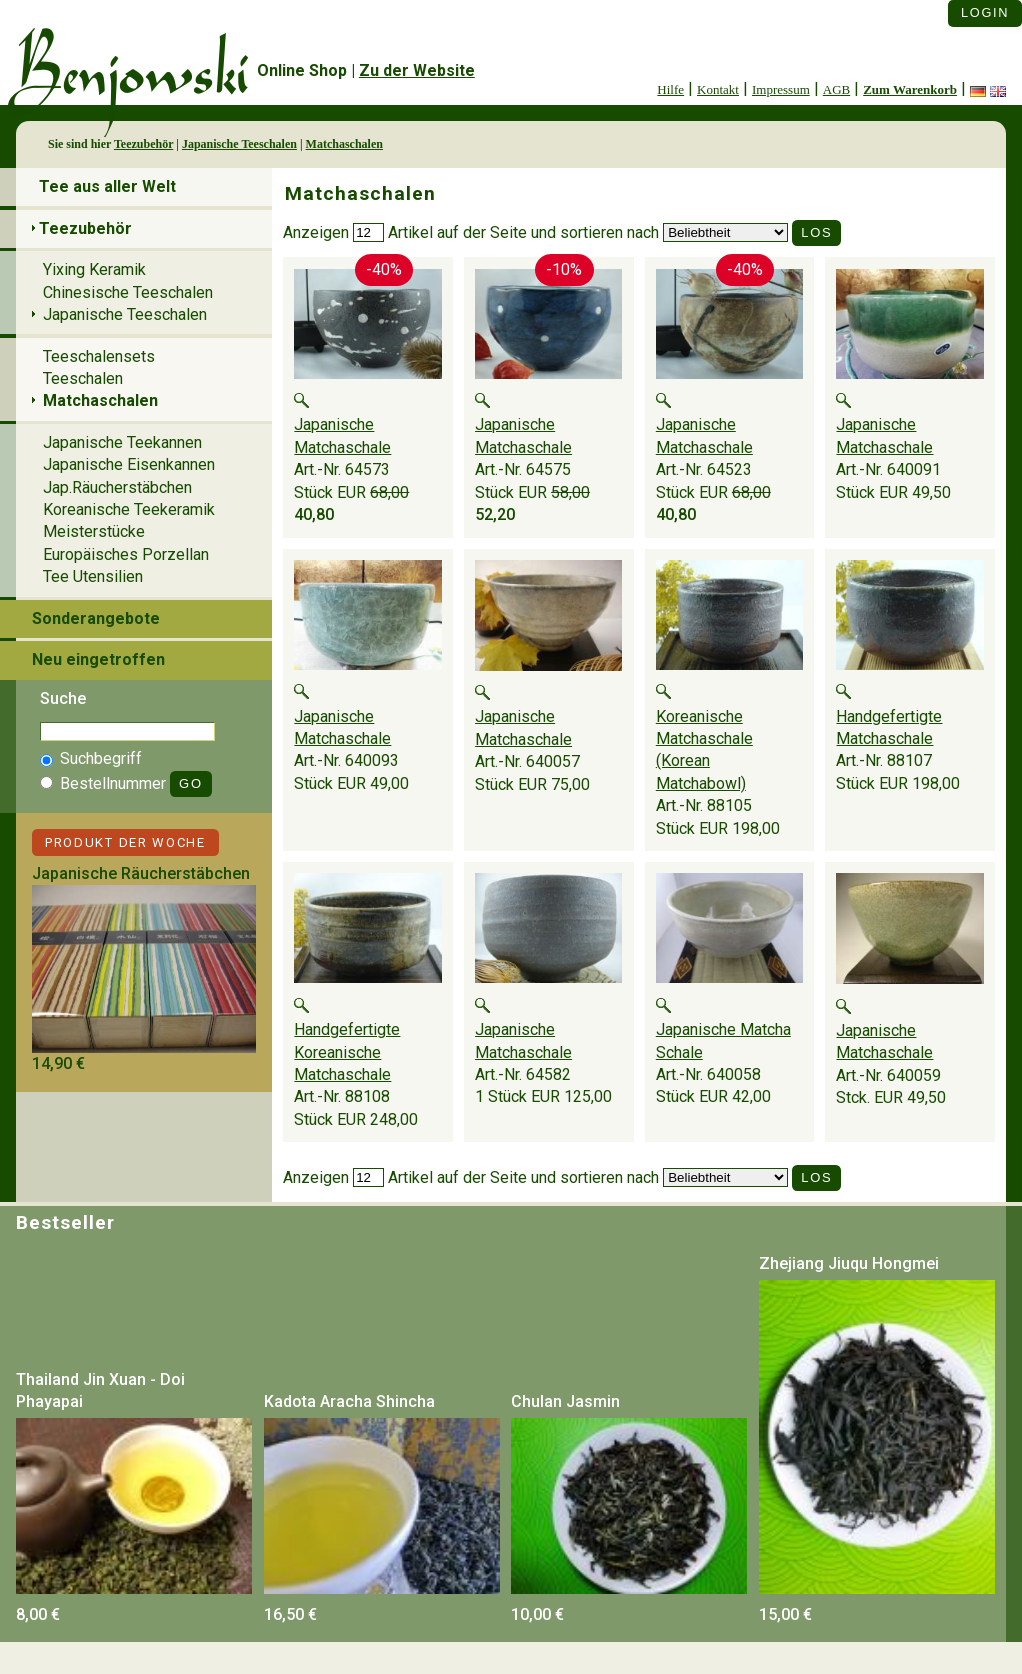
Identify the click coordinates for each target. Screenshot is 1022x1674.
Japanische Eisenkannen (129, 464)
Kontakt (718, 89)
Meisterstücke (94, 531)
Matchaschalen (344, 144)
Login (985, 12)
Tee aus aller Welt (107, 186)
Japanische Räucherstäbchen (141, 873)
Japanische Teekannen (122, 442)
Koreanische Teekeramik (129, 509)
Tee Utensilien (93, 576)
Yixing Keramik (94, 269)
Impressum (781, 89)
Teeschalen (83, 378)
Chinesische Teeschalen (128, 292)
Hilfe (670, 89)
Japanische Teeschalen (239, 144)
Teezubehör (143, 144)
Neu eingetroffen (98, 659)
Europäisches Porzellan (126, 554)
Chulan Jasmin (565, 1401)
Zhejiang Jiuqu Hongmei (849, 1263)
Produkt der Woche (125, 842)
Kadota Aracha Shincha (349, 1401)
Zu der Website (417, 70)
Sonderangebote (96, 618)
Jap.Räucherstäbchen (117, 487)
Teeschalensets (99, 356)
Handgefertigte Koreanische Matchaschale (347, 1052)
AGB (836, 89)
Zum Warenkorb (910, 89)
